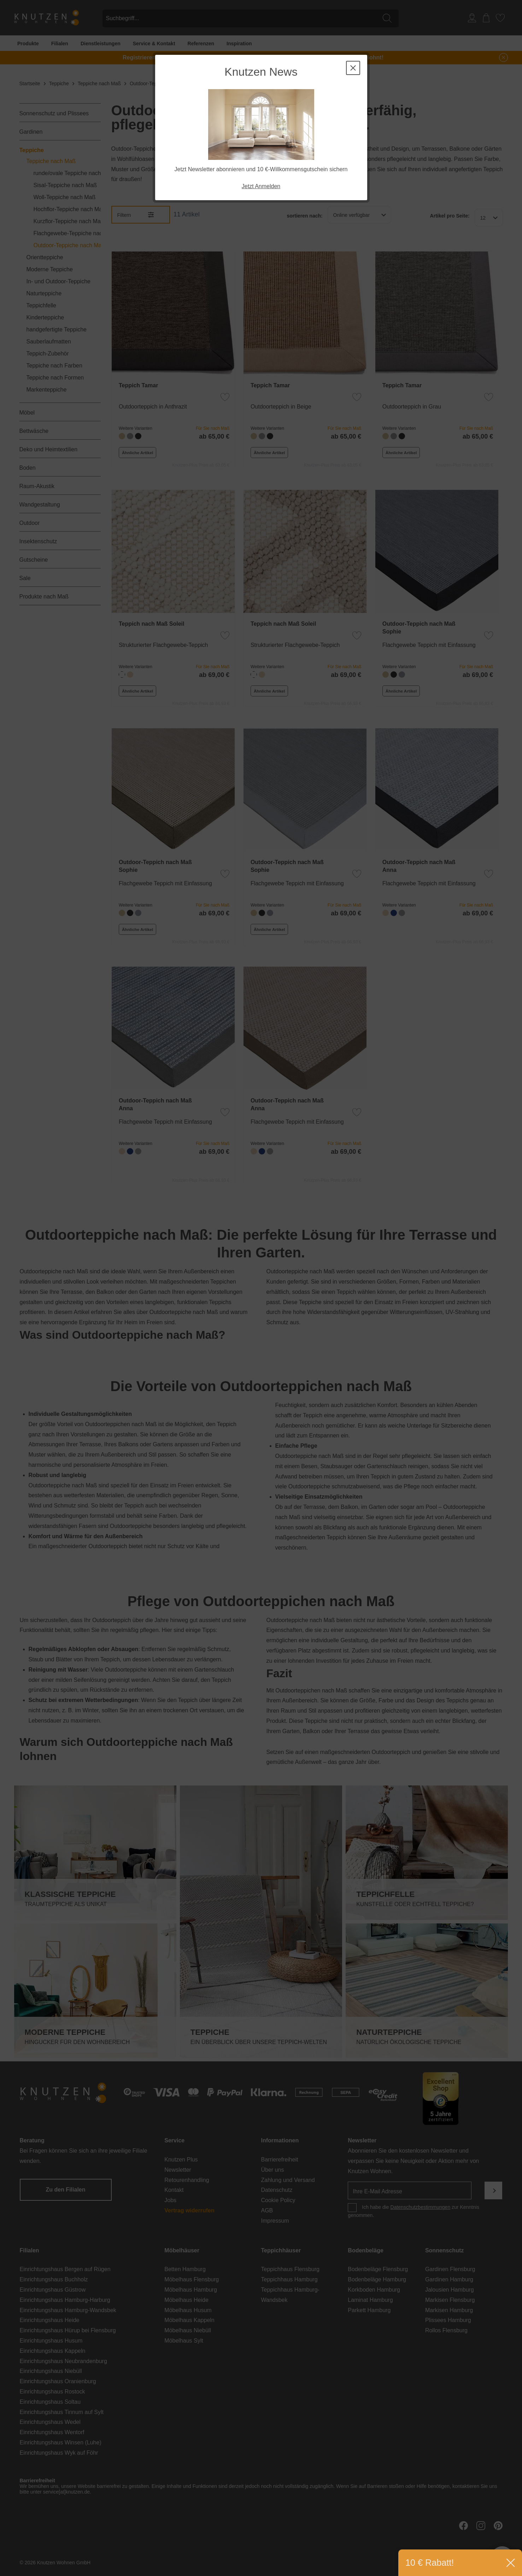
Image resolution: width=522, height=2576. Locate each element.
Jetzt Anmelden (261, 186)
